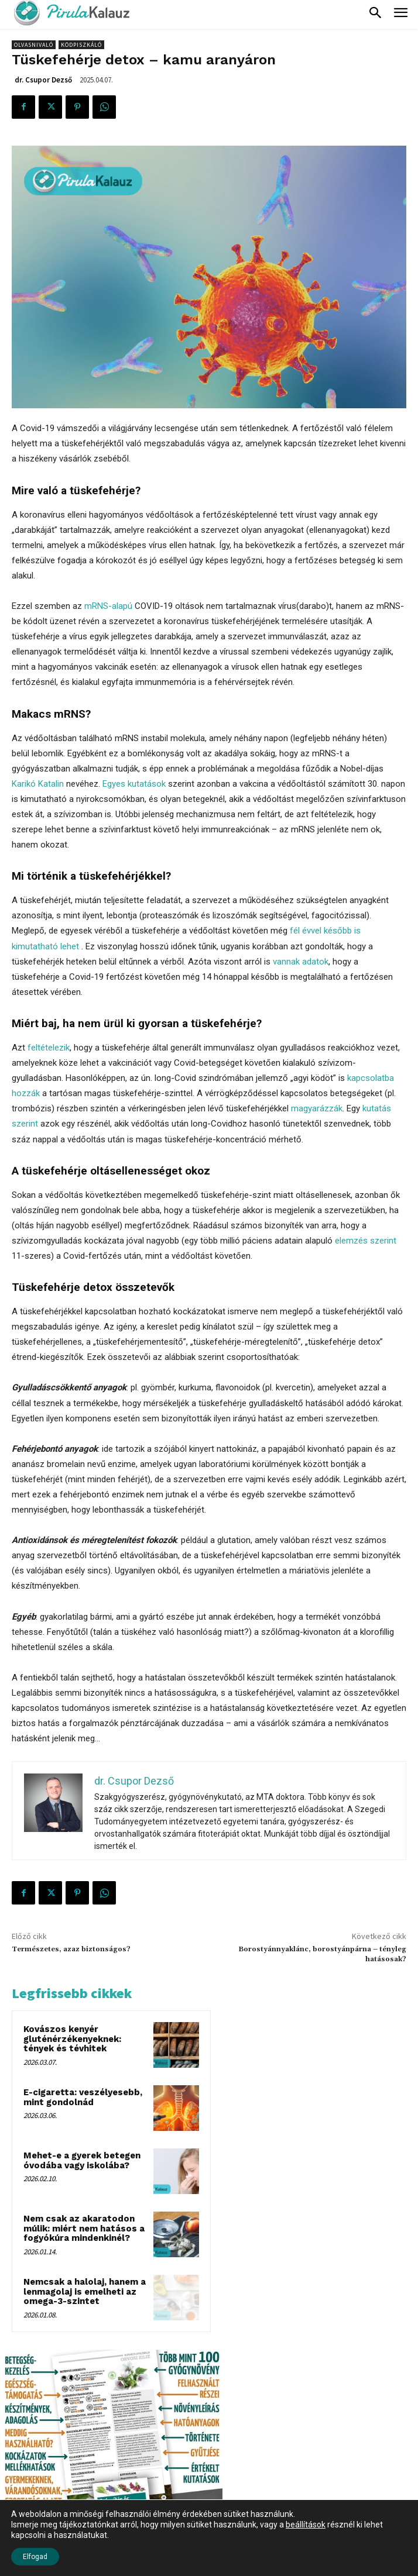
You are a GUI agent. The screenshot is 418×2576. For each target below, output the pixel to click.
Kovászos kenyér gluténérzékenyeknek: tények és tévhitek (72, 2039)
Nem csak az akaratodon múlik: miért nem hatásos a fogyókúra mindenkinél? (84, 2228)
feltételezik (49, 1047)
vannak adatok (300, 961)
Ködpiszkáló (81, 44)
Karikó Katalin (38, 784)
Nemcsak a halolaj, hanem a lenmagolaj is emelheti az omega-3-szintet (84, 2291)
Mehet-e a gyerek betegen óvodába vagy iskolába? (82, 2160)
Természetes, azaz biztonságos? (71, 1949)
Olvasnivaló (34, 44)
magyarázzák (316, 1108)
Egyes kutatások (134, 784)
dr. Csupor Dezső (43, 80)
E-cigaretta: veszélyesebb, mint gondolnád (82, 2097)
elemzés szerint (365, 1240)
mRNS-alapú (108, 606)
